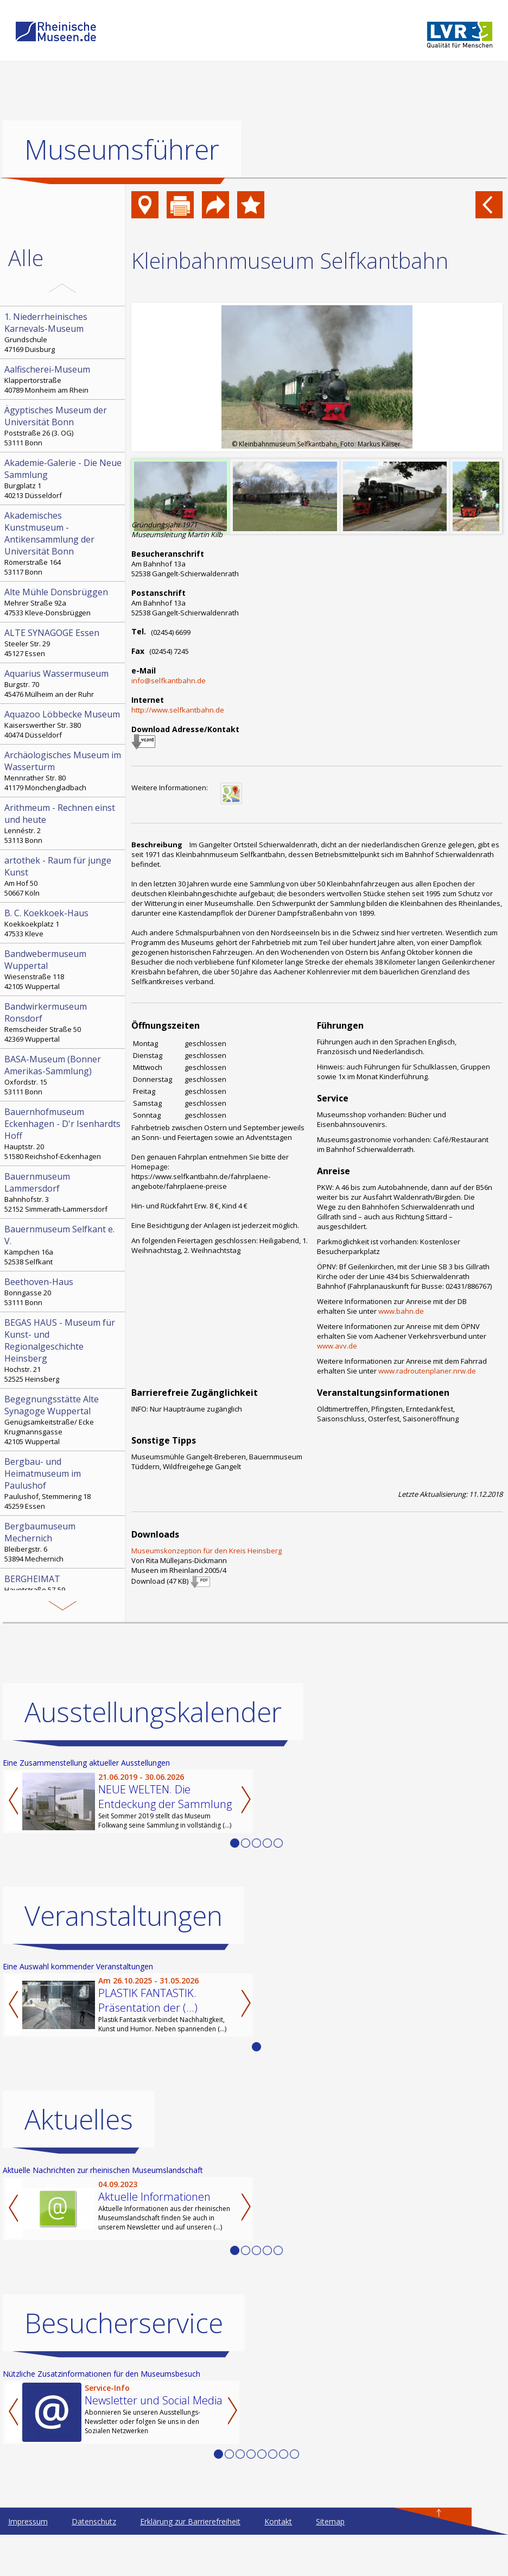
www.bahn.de (401, 1311)
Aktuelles (78, 2119)
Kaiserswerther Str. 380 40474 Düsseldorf (63, 724)
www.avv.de (337, 1346)
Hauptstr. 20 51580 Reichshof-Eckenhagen (63, 1133)
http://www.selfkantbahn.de (177, 710)
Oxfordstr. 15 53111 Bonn (63, 1075)
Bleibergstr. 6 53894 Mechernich (63, 1542)
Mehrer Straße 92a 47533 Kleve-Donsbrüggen (63, 602)
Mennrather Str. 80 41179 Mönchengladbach (63, 770)
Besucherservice (123, 2322)
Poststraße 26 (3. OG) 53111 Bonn (63, 426)
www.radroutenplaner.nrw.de (427, 1371)
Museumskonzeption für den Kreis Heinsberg (206, 1550)
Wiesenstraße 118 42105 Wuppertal (63, 969)
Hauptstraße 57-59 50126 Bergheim (63, 1588)
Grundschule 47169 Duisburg (63, 332)
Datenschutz (94, 2521)
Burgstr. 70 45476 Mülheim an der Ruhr (63, 683)
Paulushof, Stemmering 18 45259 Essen (63, 1483)
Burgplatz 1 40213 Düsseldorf (63, 478)
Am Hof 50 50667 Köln (63, 876)
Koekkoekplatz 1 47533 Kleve (63, 923)
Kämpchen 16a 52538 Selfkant (63, 1245)
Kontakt (278, 2521)
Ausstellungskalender (153, 1711)
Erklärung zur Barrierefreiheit (190, 2521)
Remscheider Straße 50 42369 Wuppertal (63, 1022)
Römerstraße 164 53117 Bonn (63, 543)
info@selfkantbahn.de (168, 680)
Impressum (28, 2521)
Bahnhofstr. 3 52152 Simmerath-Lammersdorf (63, 1192)
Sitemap (330, 2521)
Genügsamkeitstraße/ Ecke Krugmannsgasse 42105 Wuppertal (63, 1419)
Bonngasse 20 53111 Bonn (63, 1291)
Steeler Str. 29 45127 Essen (63, 642)
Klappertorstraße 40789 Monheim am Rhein (63, 379)
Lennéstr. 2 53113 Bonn (63, 823)
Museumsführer (121, 149)
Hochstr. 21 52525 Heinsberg (63, 1350)
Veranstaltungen (123, 1915)
